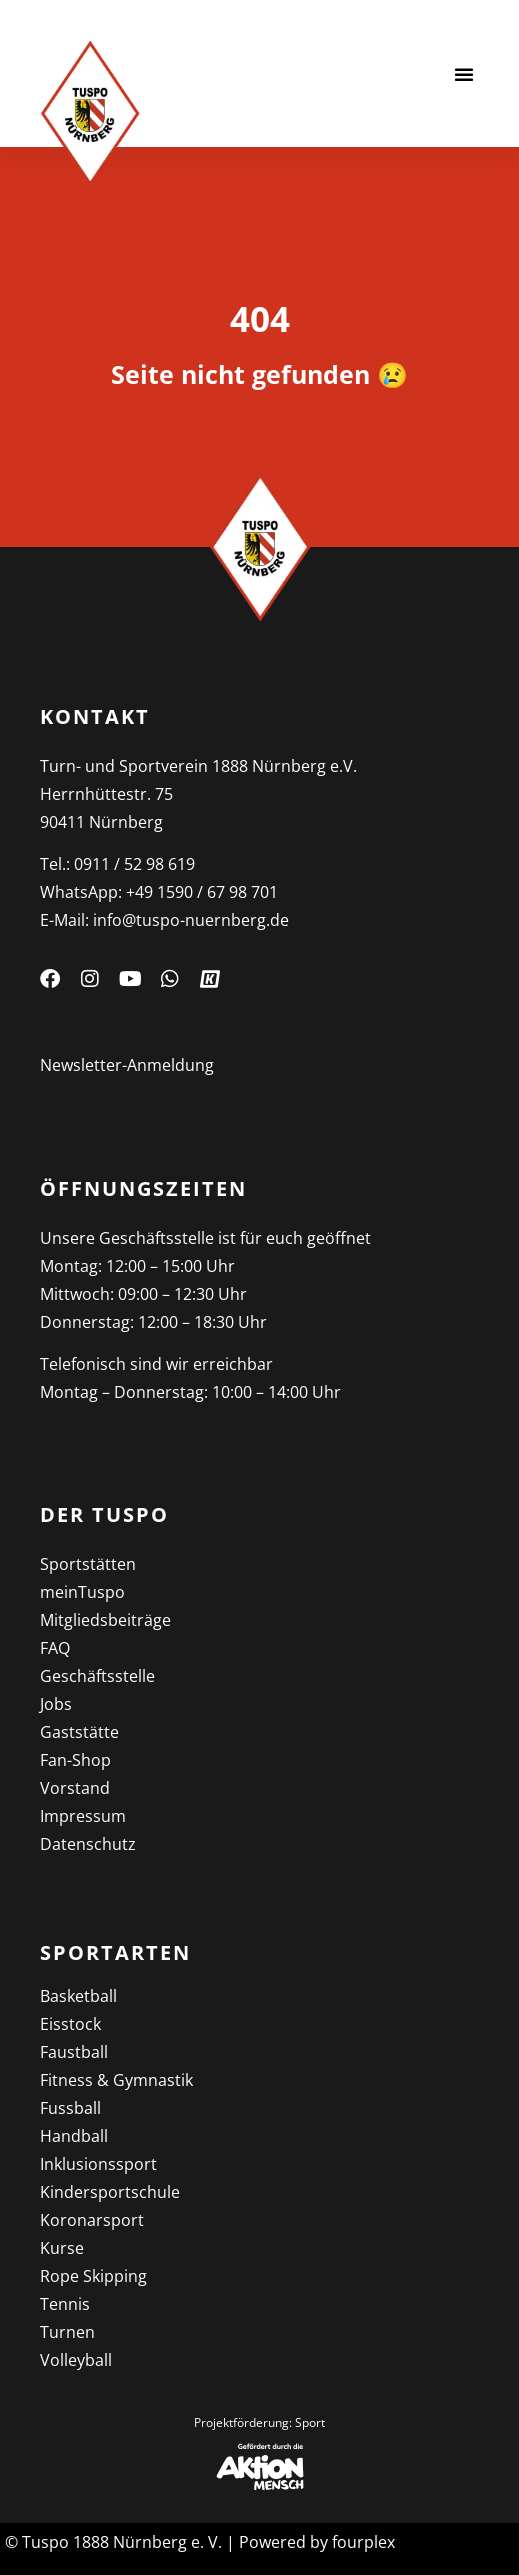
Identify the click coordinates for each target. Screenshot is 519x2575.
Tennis (65, 2304)
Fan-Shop (75, 1760)
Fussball (70, 2108)
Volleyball (76, 2360)
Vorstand (75, 1788)
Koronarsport (92, 2220)
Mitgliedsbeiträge (105, 1620)
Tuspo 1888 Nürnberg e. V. (122, 2542)
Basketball (78, 1996)
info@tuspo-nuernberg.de (191, 920)
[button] (464, 74)
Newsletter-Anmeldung (127, 1065)
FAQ (55, 1648)
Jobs (56, 1704)
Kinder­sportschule (110, 2192)
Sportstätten (88, 1564)
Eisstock (70, 2024)
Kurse (62, 2248)
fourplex (363, 2542)
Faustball (74, 2052)
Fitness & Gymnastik (116, 2080)
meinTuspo (82, 1592)
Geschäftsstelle (97, 1676)
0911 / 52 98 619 (134, 864)
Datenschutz (88, 1844)
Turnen (67, 2332)
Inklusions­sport (98, 2164)
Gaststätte (79, 1732)
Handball (74, 2136)
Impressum (83, 1816)
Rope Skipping (93, 2276)
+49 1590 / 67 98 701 (202, 892)
